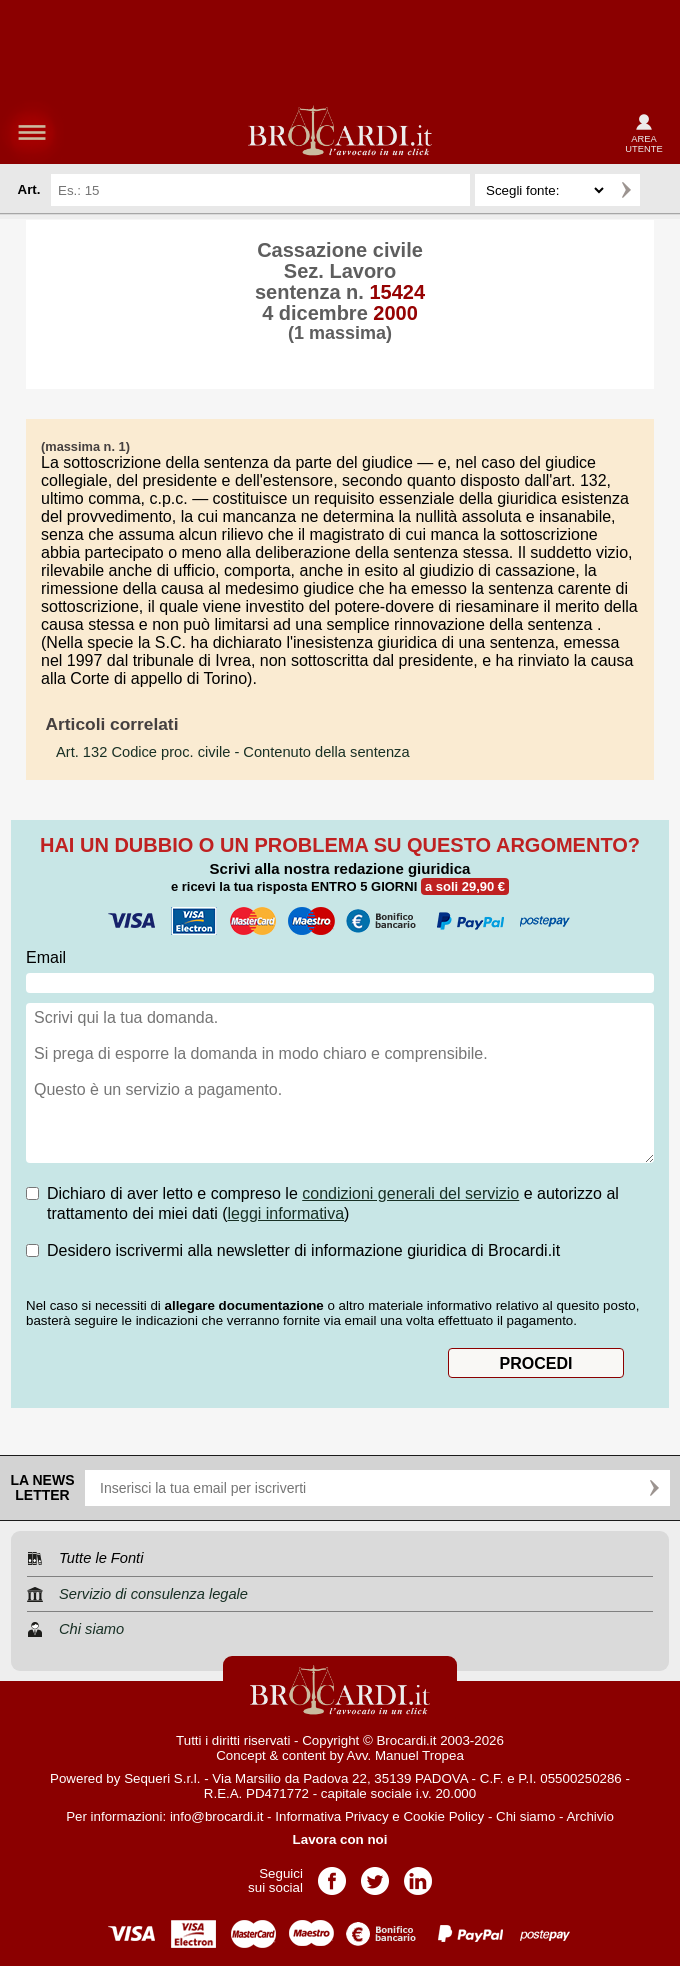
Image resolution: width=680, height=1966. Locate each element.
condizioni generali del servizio (410, 1193)
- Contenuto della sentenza (233, 752)
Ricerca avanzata (659, 190)
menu (32, 132)
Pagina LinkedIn (418, 1874)
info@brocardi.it (217, 1816)
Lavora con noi (340, 1839)
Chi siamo (525, 1816)
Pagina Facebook (332, 1874)
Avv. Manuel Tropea (405, 1755)
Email (46, 957)
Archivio (589, 1816)
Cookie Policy (443, 1816)
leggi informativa (286, 1213)
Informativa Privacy (331, 1816)
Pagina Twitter (375, 1874)
